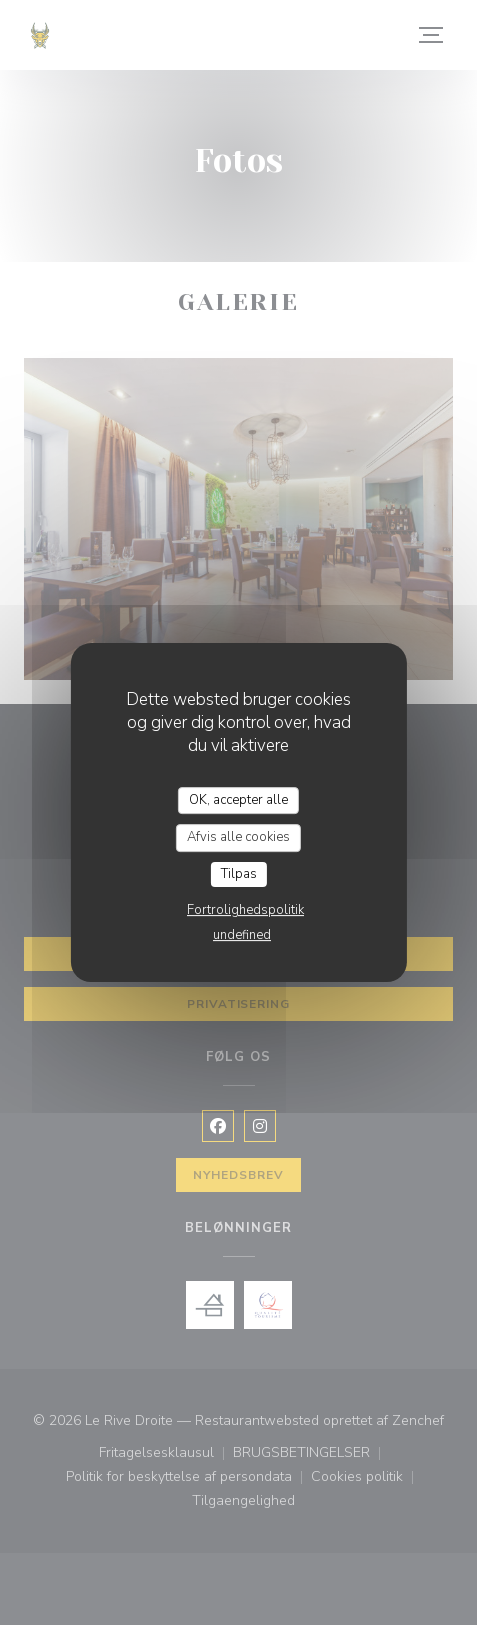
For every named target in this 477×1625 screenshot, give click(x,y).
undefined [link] (242, 935)
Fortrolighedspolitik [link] (245, 910)
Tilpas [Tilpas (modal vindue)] (239, 874)
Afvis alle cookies (238, 837)
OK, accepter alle (238, 800)
